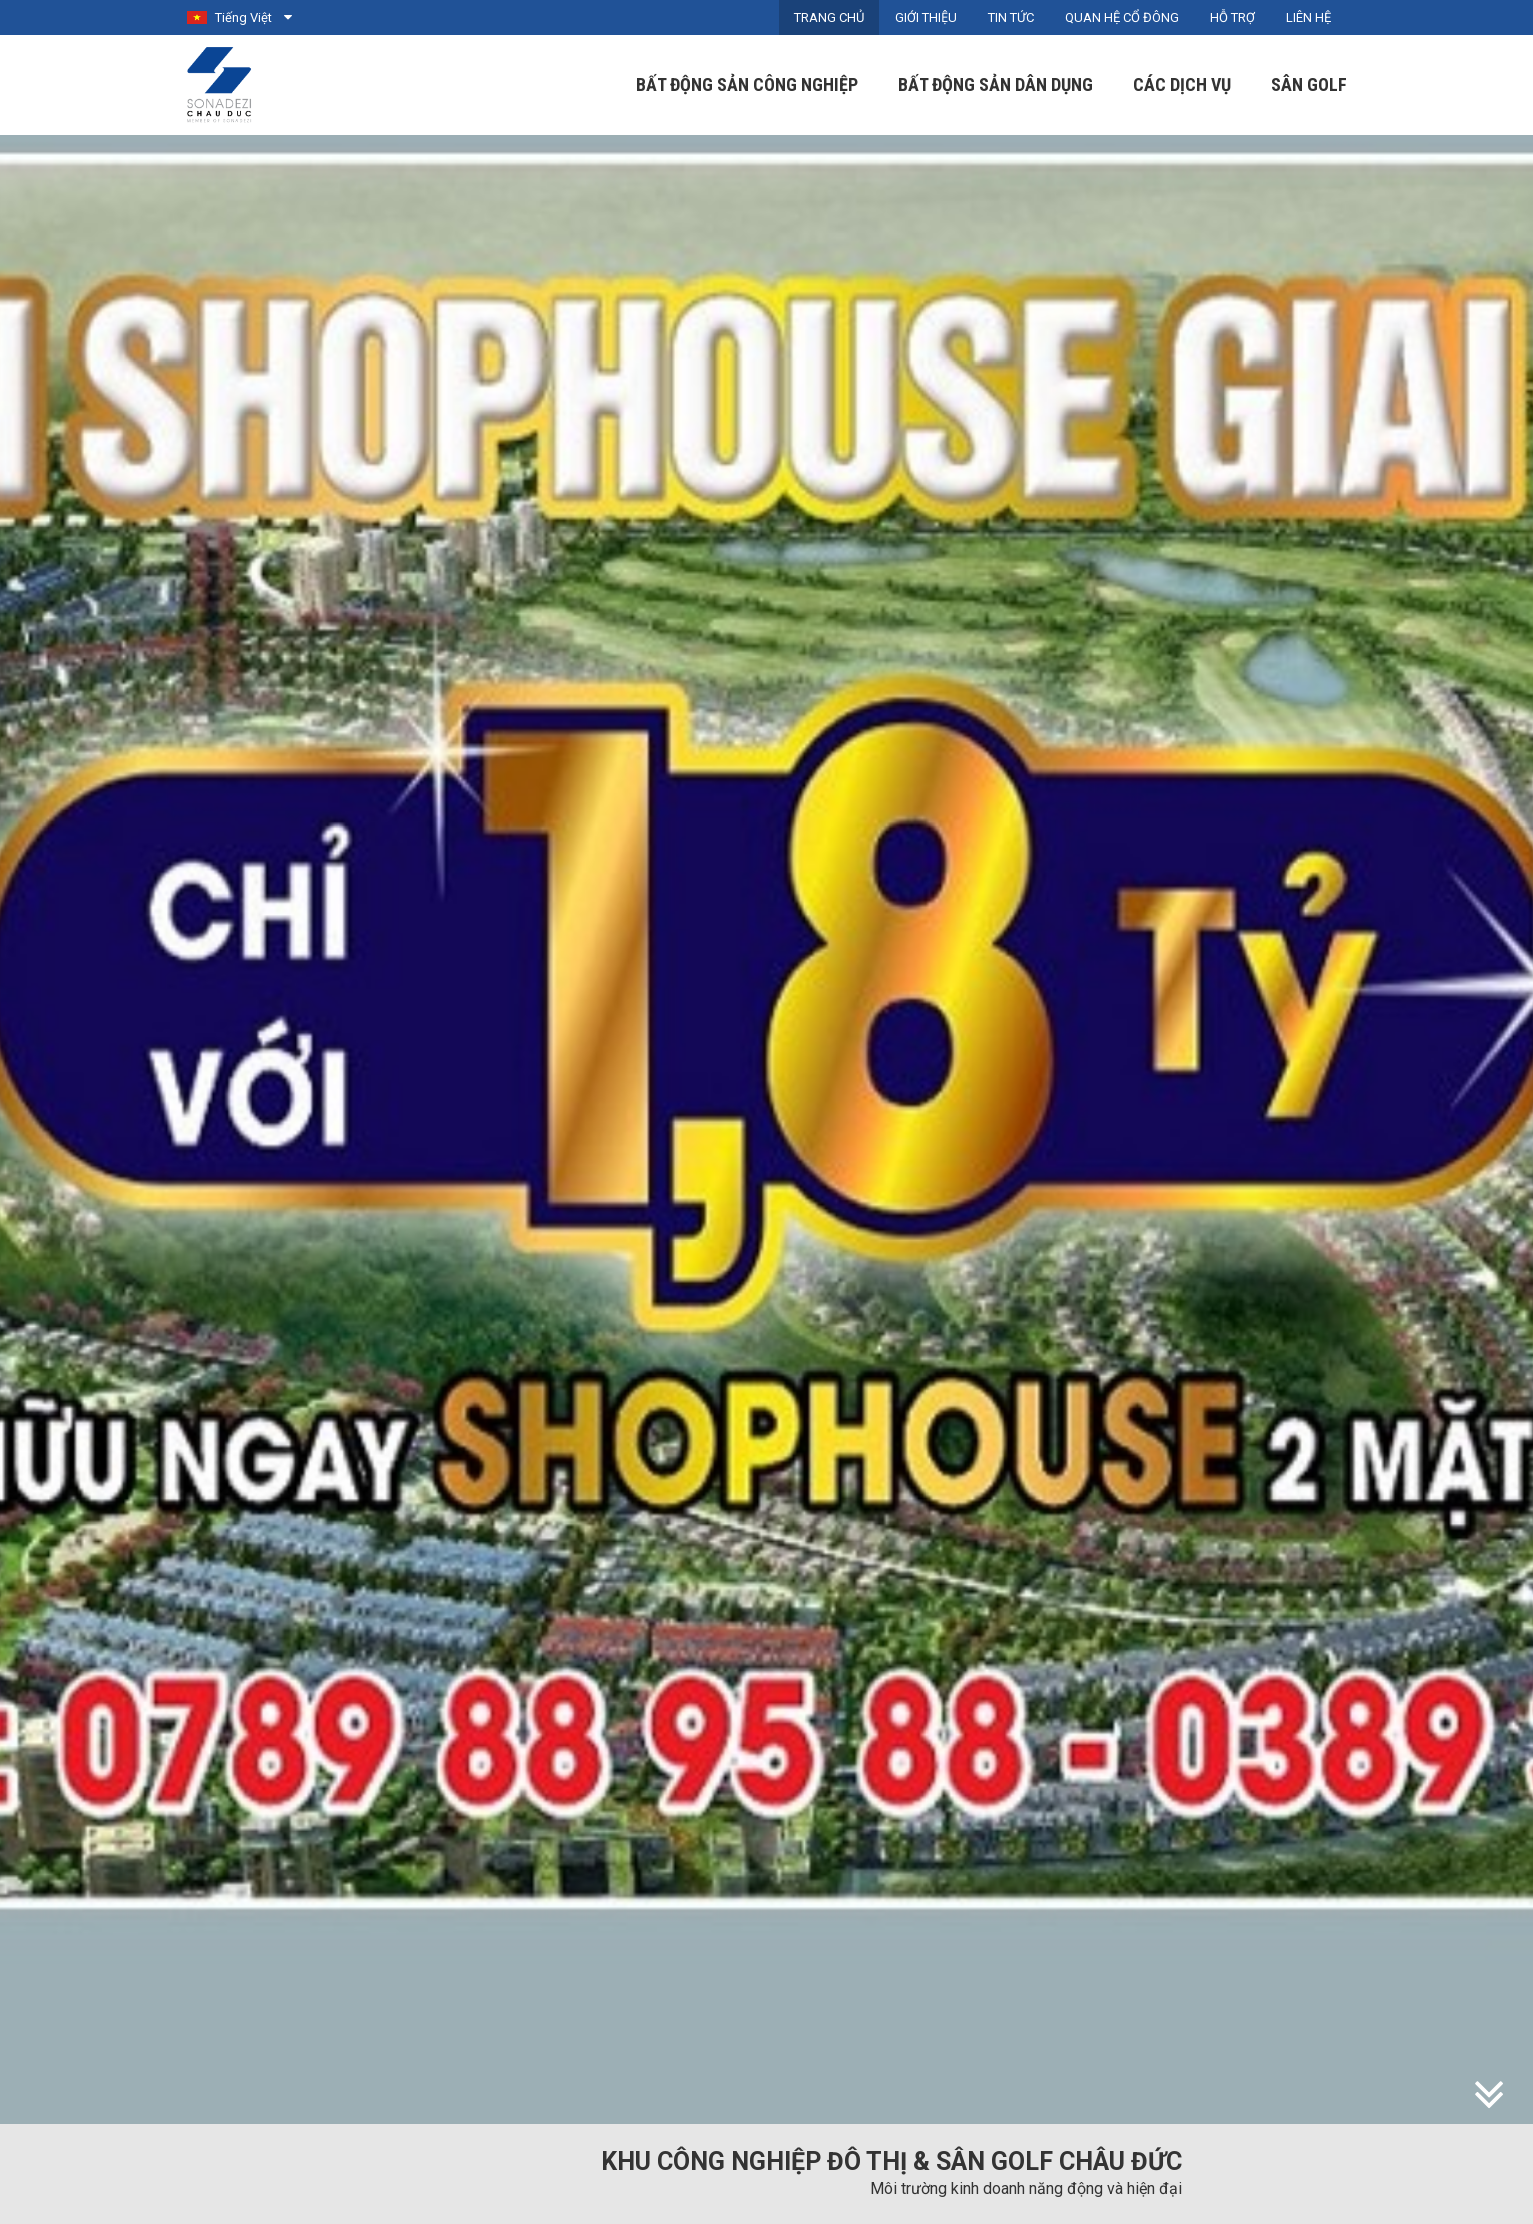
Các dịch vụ (1182, 84)
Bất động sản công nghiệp (747, 84)
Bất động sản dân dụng (995, 84)
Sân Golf (1309, 84)
